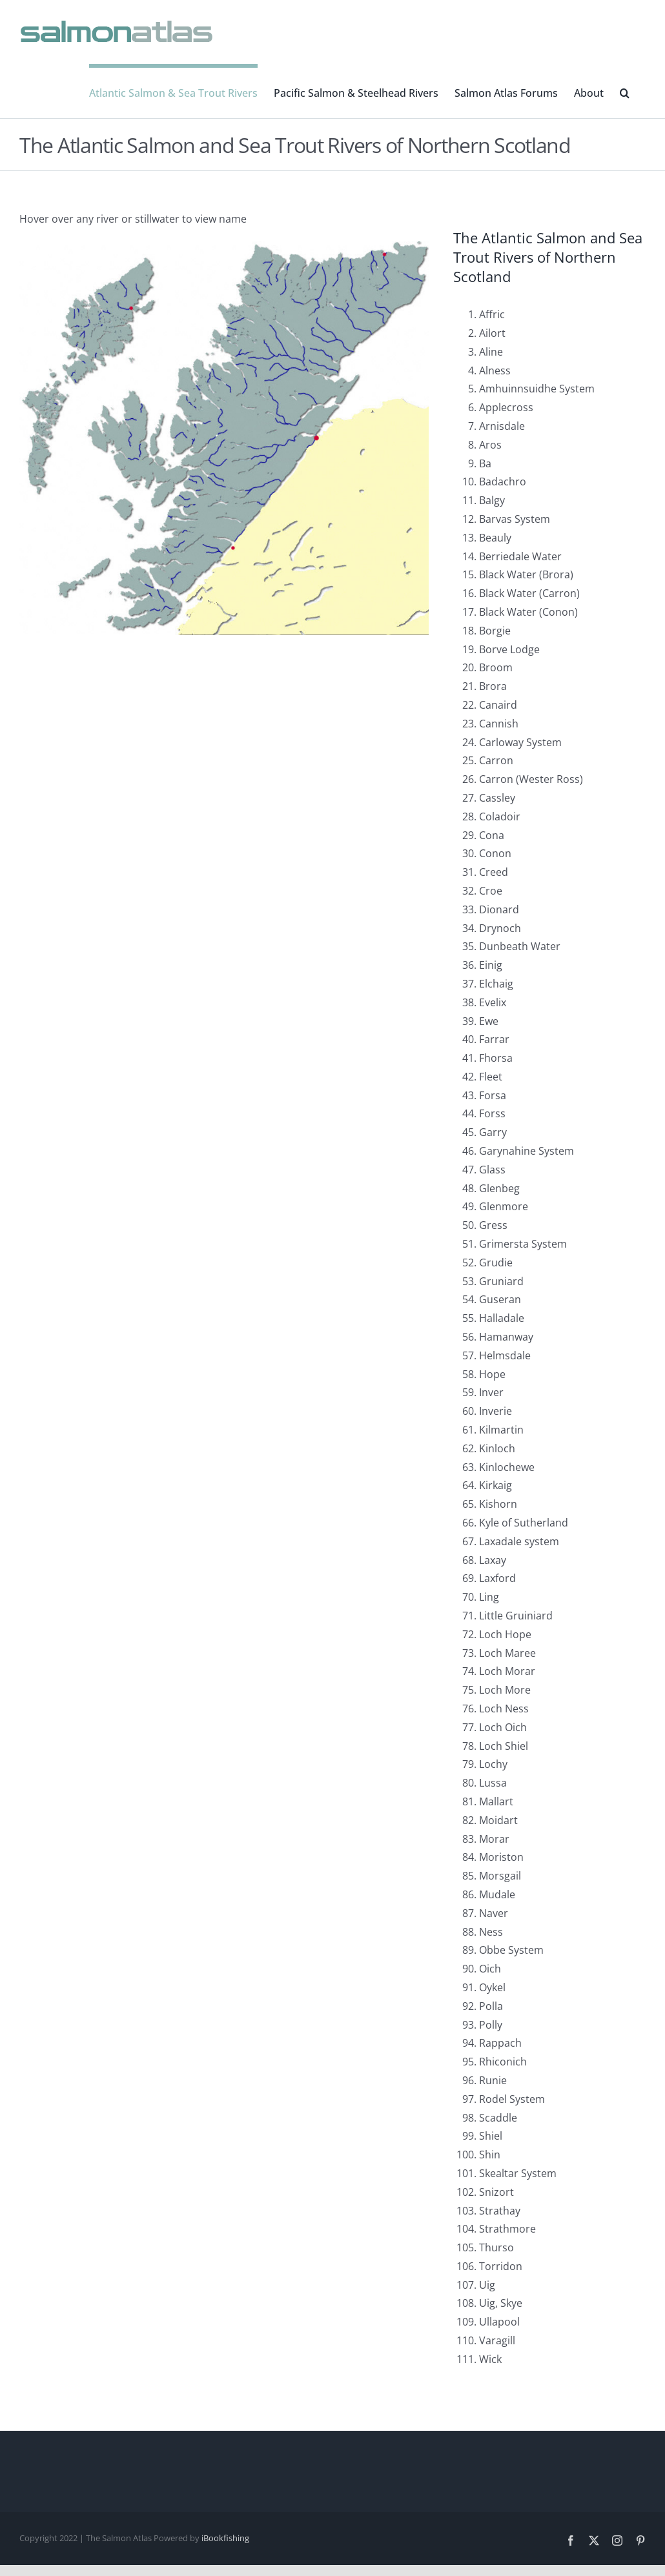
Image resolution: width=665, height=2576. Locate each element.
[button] (624, 91)
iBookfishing (225, 2538)
